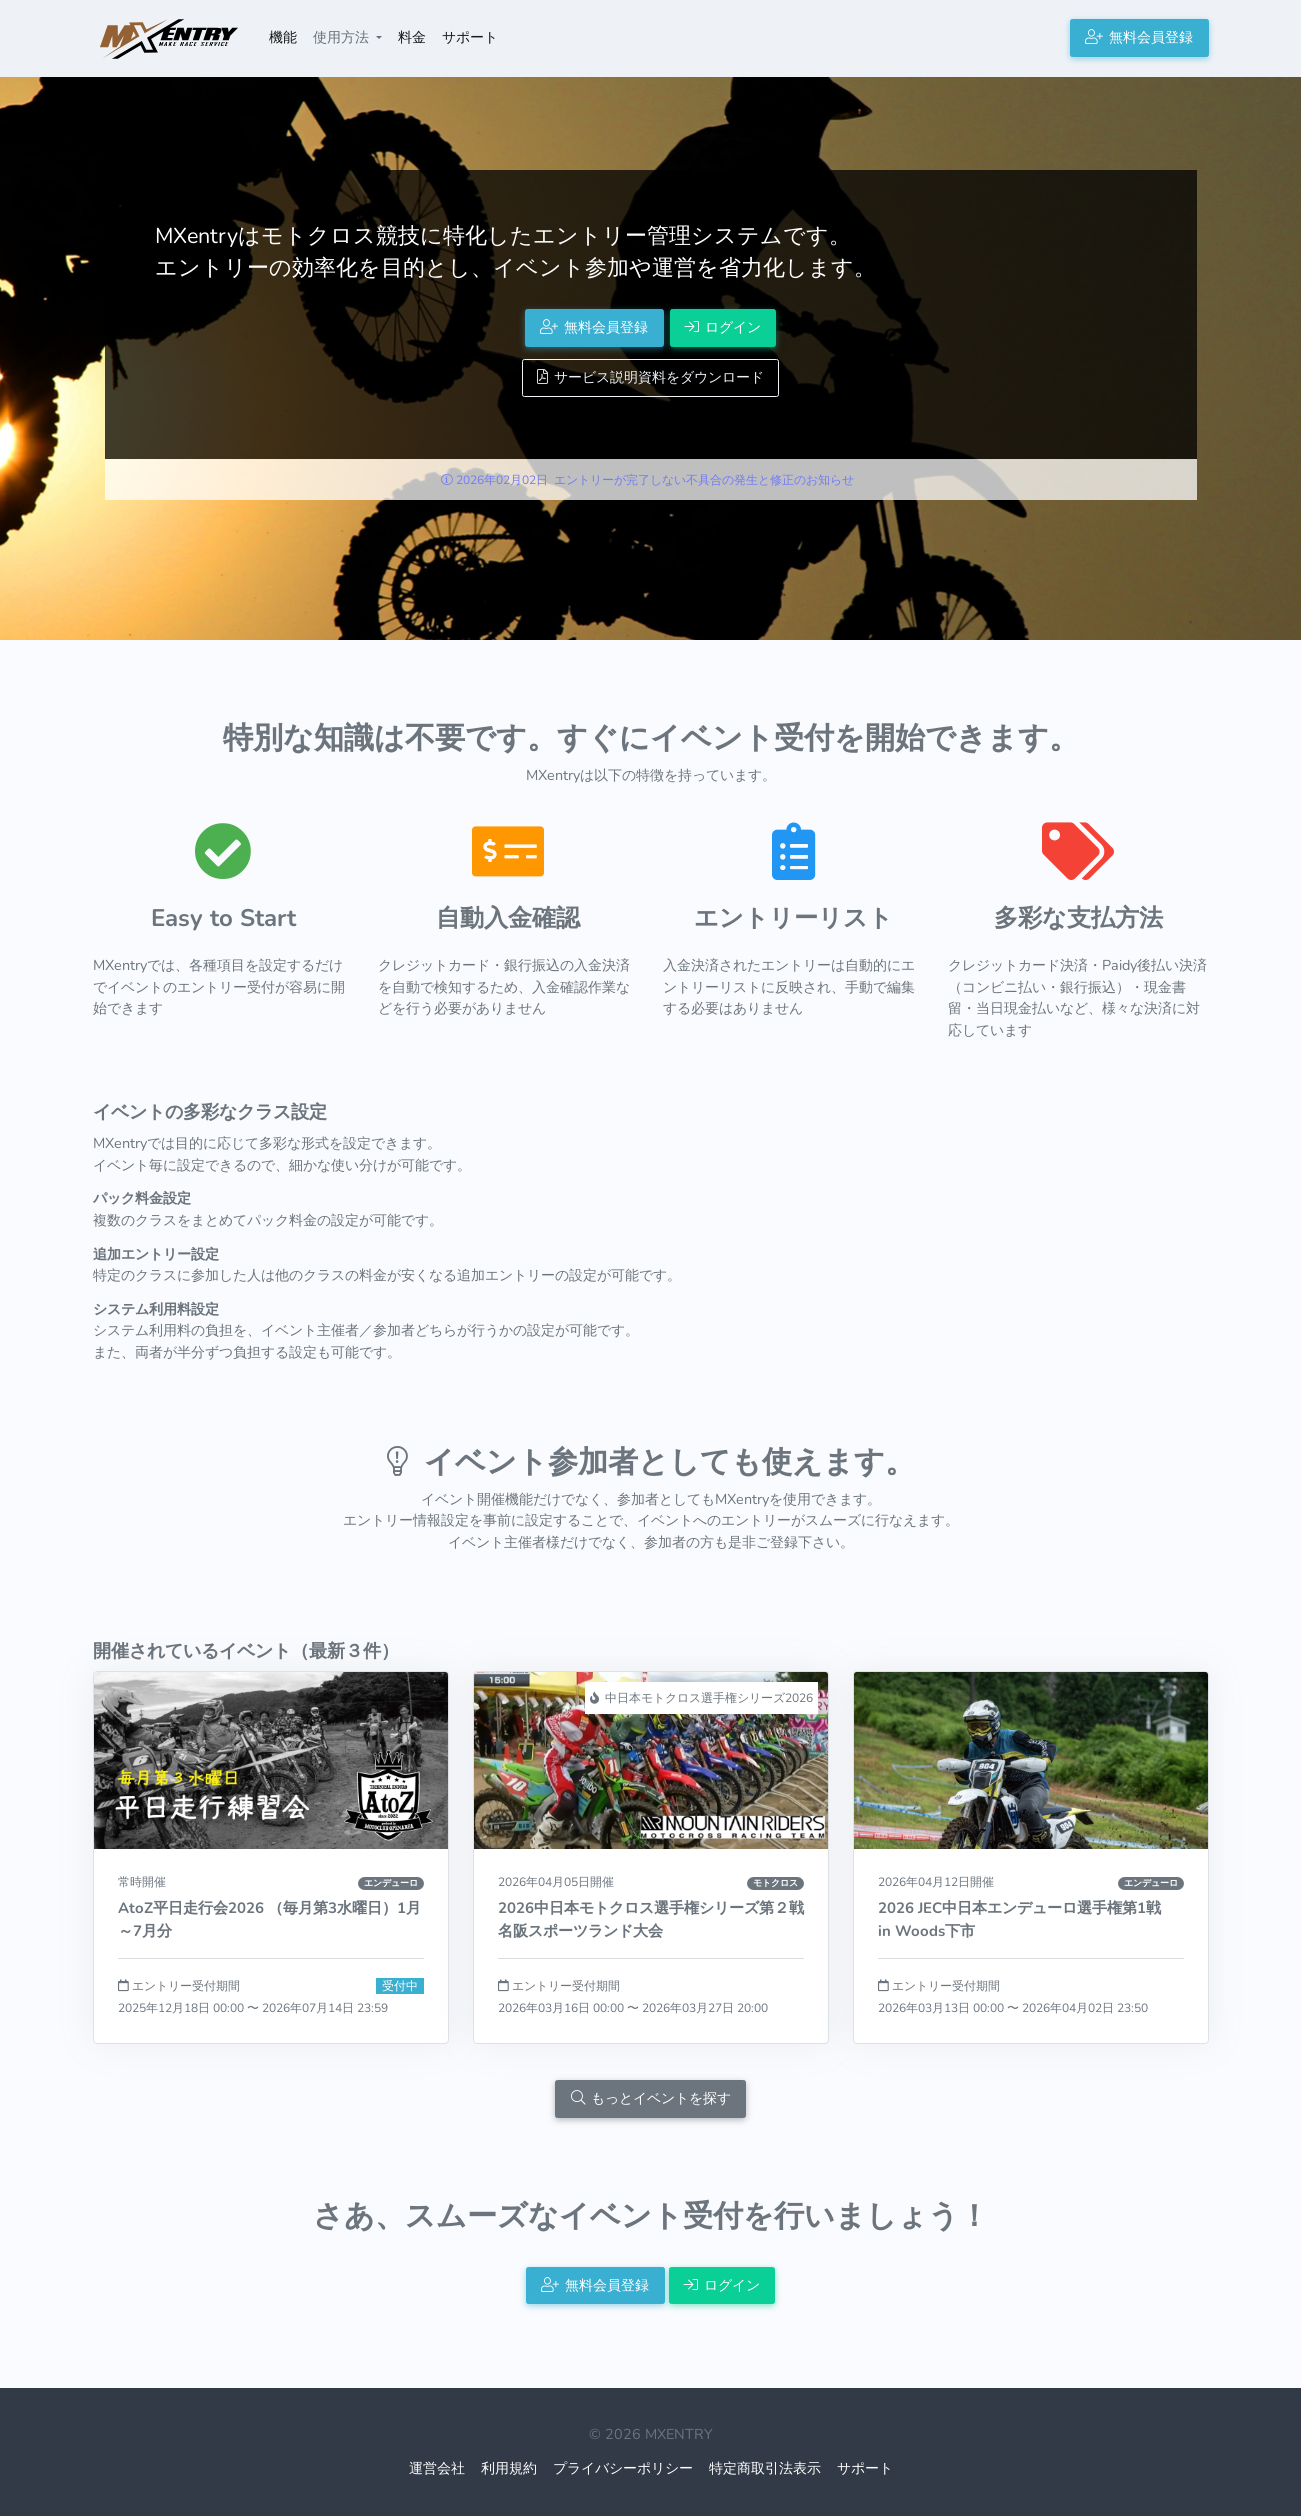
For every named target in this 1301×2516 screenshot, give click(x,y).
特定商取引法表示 (765, 2468)
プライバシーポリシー (623, 2468)
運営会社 (437, 2468)
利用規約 (509, 2468)
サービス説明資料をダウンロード (650, 377)
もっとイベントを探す (651, 2098)
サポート (470, 37)
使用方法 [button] (343, 37)
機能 (283, 37)
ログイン (723, 327)
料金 (412, 37)
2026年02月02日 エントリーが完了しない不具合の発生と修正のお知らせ (647, 480)
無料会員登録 (1139, 37)
